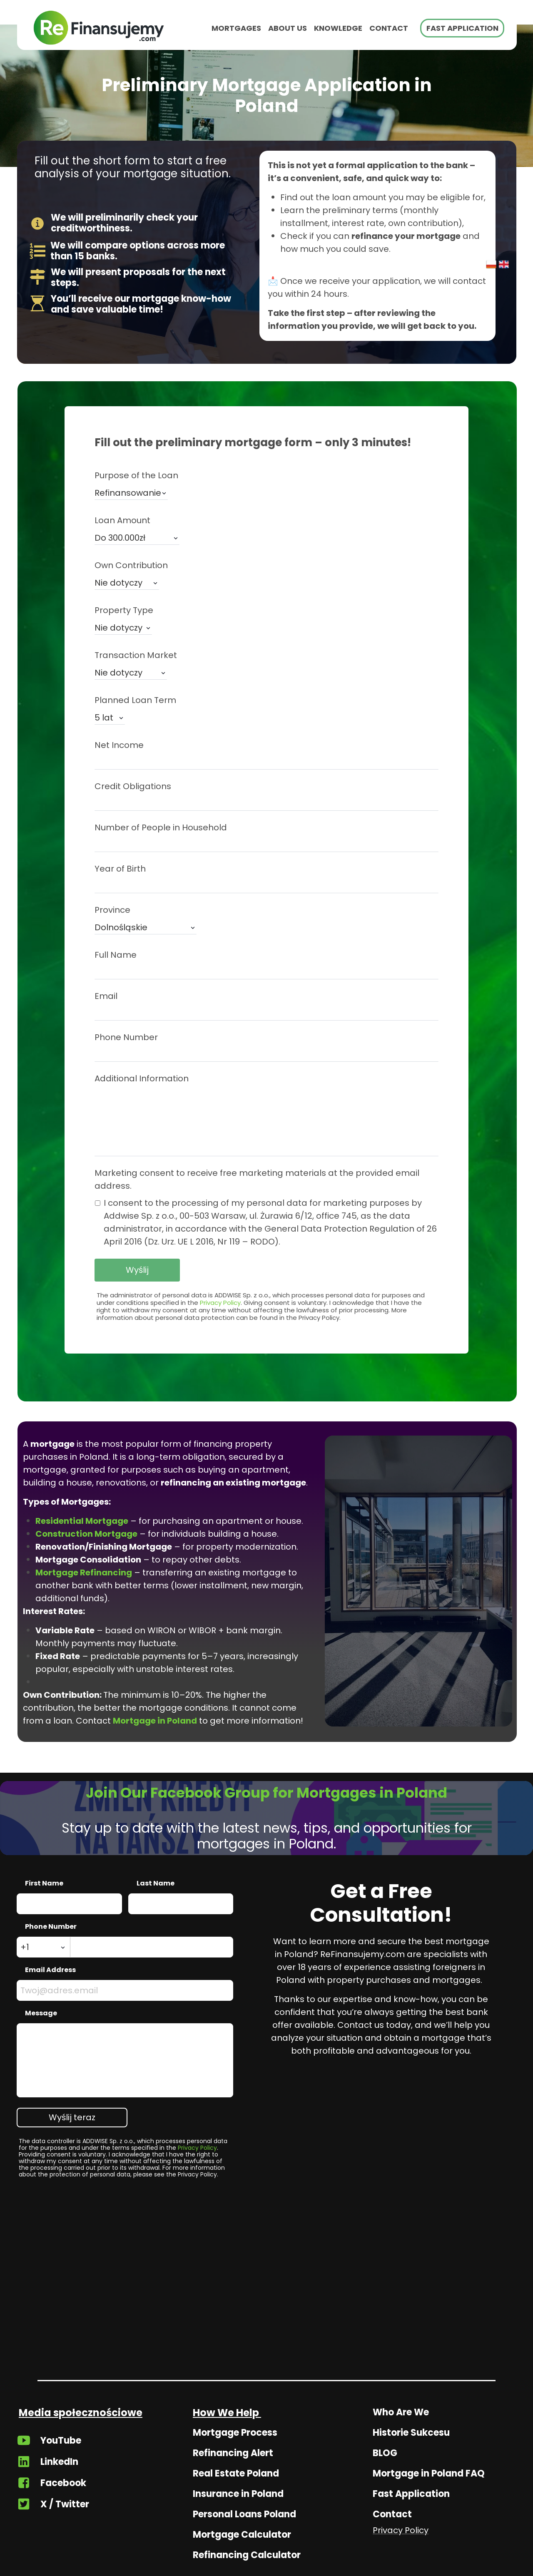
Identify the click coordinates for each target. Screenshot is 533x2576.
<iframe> (266, 2295)
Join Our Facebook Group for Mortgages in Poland (266, 1793)
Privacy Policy (220, 1302)
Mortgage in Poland (155, 1720)
